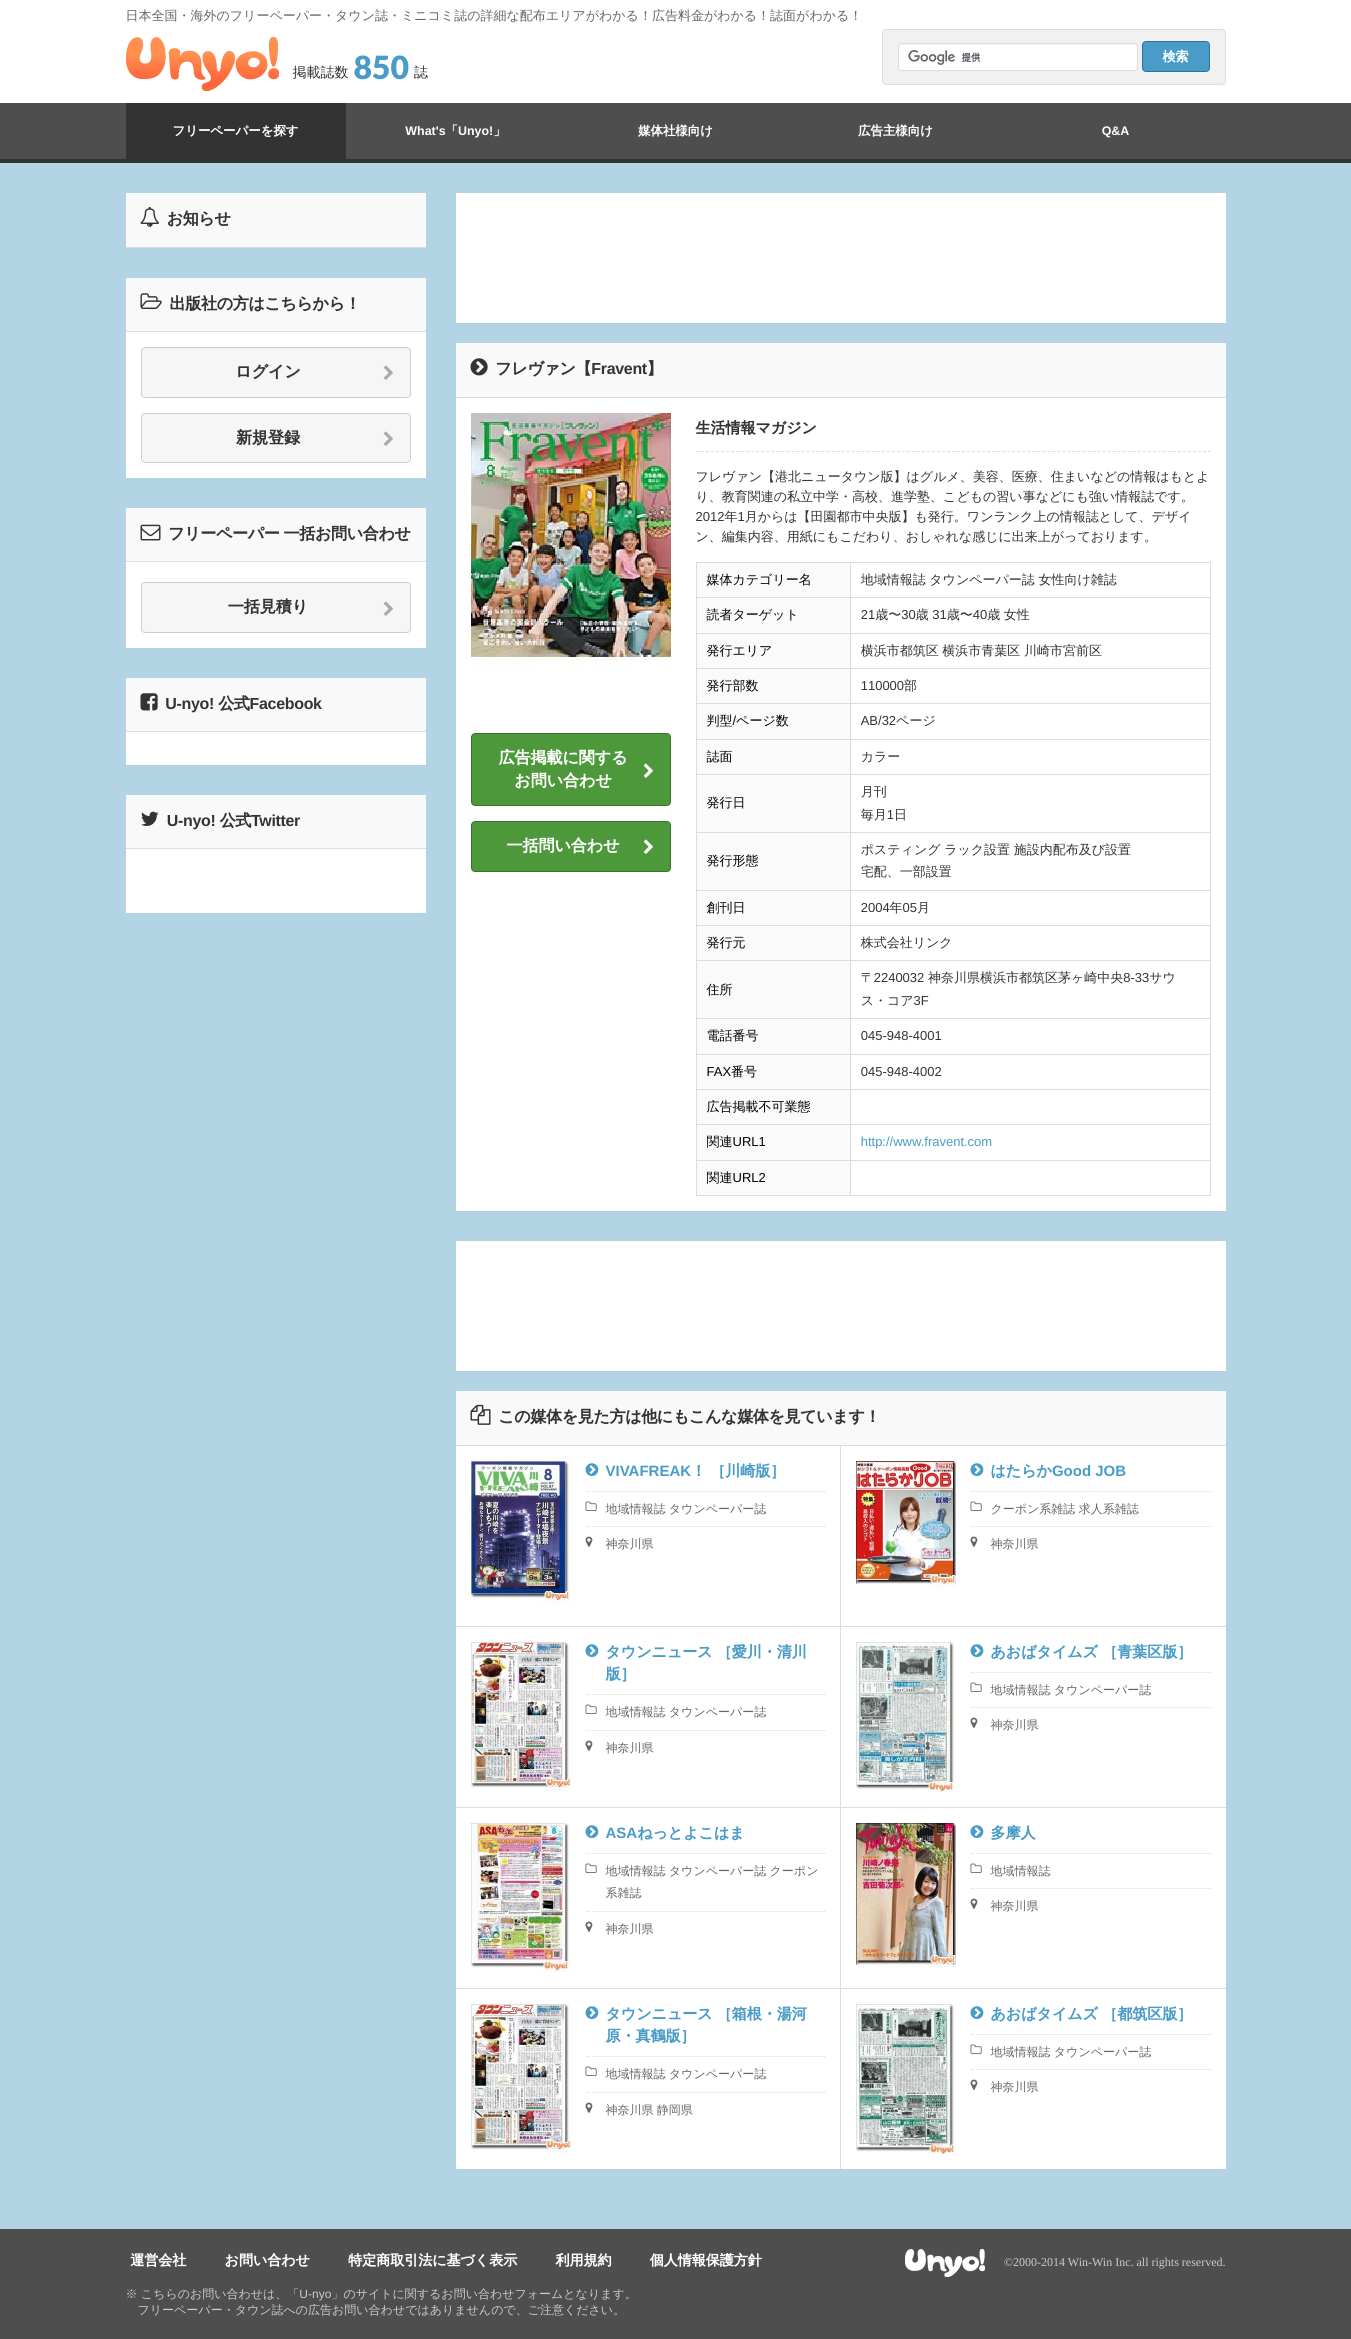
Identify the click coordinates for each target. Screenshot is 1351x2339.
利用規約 (550, 2260)
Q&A (1116, 130)
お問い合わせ (252, 2260)
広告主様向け (895, 130)
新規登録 (315, 439)
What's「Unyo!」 (455, 130)
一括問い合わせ (580, 847)
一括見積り (311, 608)
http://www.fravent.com (927, 1141)
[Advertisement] (841, 258)
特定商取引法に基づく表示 (409, 2260)
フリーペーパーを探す (235, 130)
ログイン (314, 373)
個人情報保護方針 (663, 2260)
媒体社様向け (675, 130)
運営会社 (154, 2260)
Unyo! (202, 64)
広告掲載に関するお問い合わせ (576, 769)
